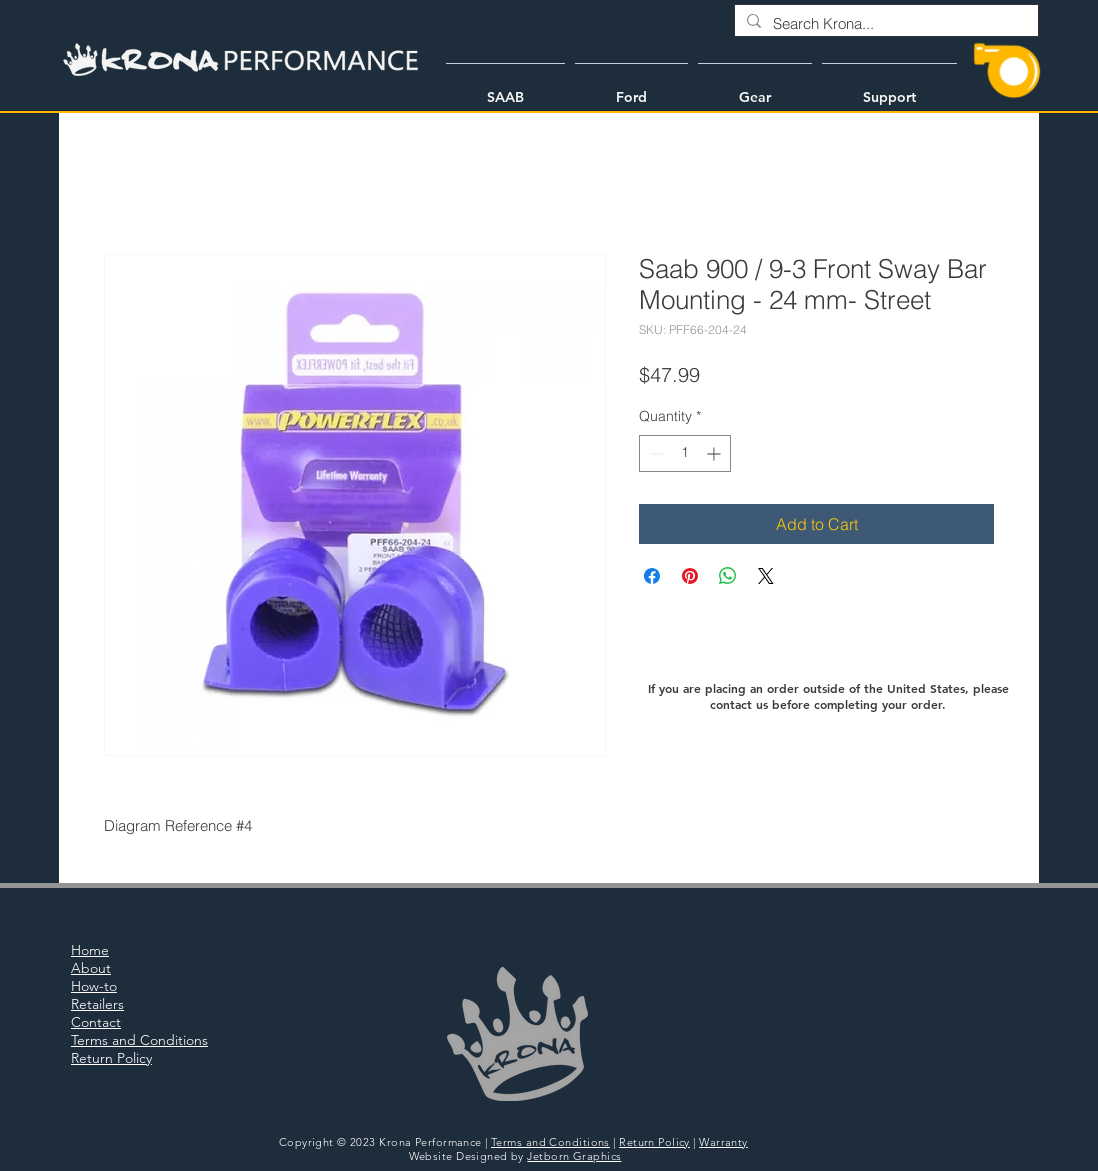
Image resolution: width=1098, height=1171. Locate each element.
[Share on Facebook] (652, 576)
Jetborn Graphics (574, 1156)
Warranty (723, 1142)
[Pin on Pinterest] (690, 576)
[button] (505, 88)
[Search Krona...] (884, 23)
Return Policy (654, 1142)
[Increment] (715, 453)
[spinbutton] (685, 453)
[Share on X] (766, 576)
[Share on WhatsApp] (728, 576)
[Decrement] (654, 453)
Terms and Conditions (550, 1142)
